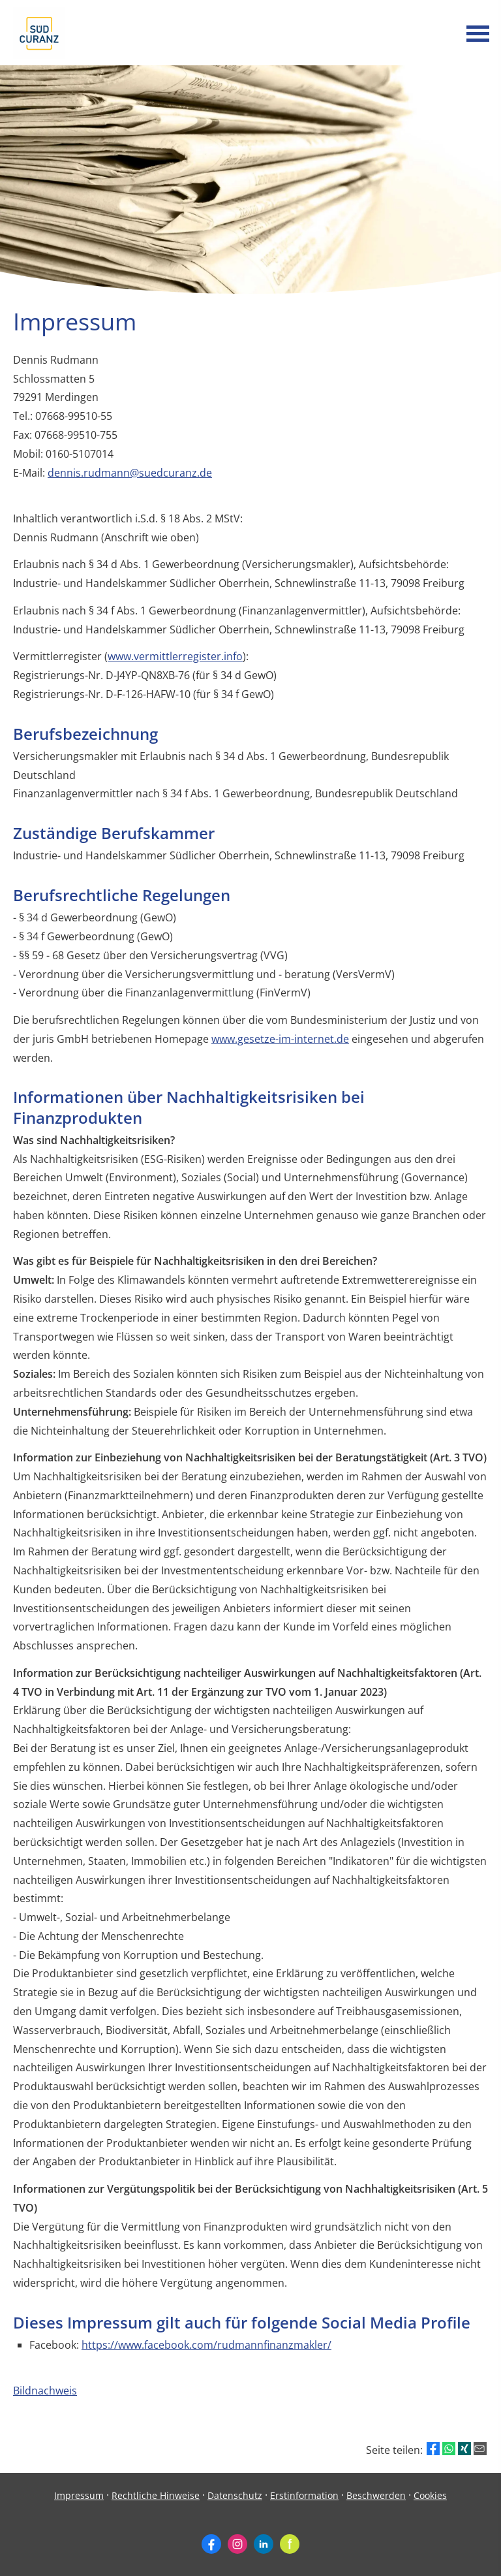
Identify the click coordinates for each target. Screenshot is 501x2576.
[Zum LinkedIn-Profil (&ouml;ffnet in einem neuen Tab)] (263, 2544)
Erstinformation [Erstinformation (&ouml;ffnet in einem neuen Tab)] (304, 2495)
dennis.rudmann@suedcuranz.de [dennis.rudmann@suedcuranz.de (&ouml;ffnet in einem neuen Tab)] (130, 473)
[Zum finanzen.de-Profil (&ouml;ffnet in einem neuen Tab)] (289, 2544)
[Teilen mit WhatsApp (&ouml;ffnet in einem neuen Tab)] (448, 2448)
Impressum (79, 2495)
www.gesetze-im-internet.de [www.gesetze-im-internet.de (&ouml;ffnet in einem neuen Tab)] (280, 1039)
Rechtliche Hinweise (156, 2495)
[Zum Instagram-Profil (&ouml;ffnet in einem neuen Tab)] (237, 2544)
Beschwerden (376, 2495)
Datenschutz (234, 2495)
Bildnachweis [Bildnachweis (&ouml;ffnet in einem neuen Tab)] (45, 2390)
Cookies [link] (430, 2495)
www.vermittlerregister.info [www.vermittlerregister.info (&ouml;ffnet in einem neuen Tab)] (175, 656)
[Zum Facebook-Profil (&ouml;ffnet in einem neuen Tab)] (211, 2544)
